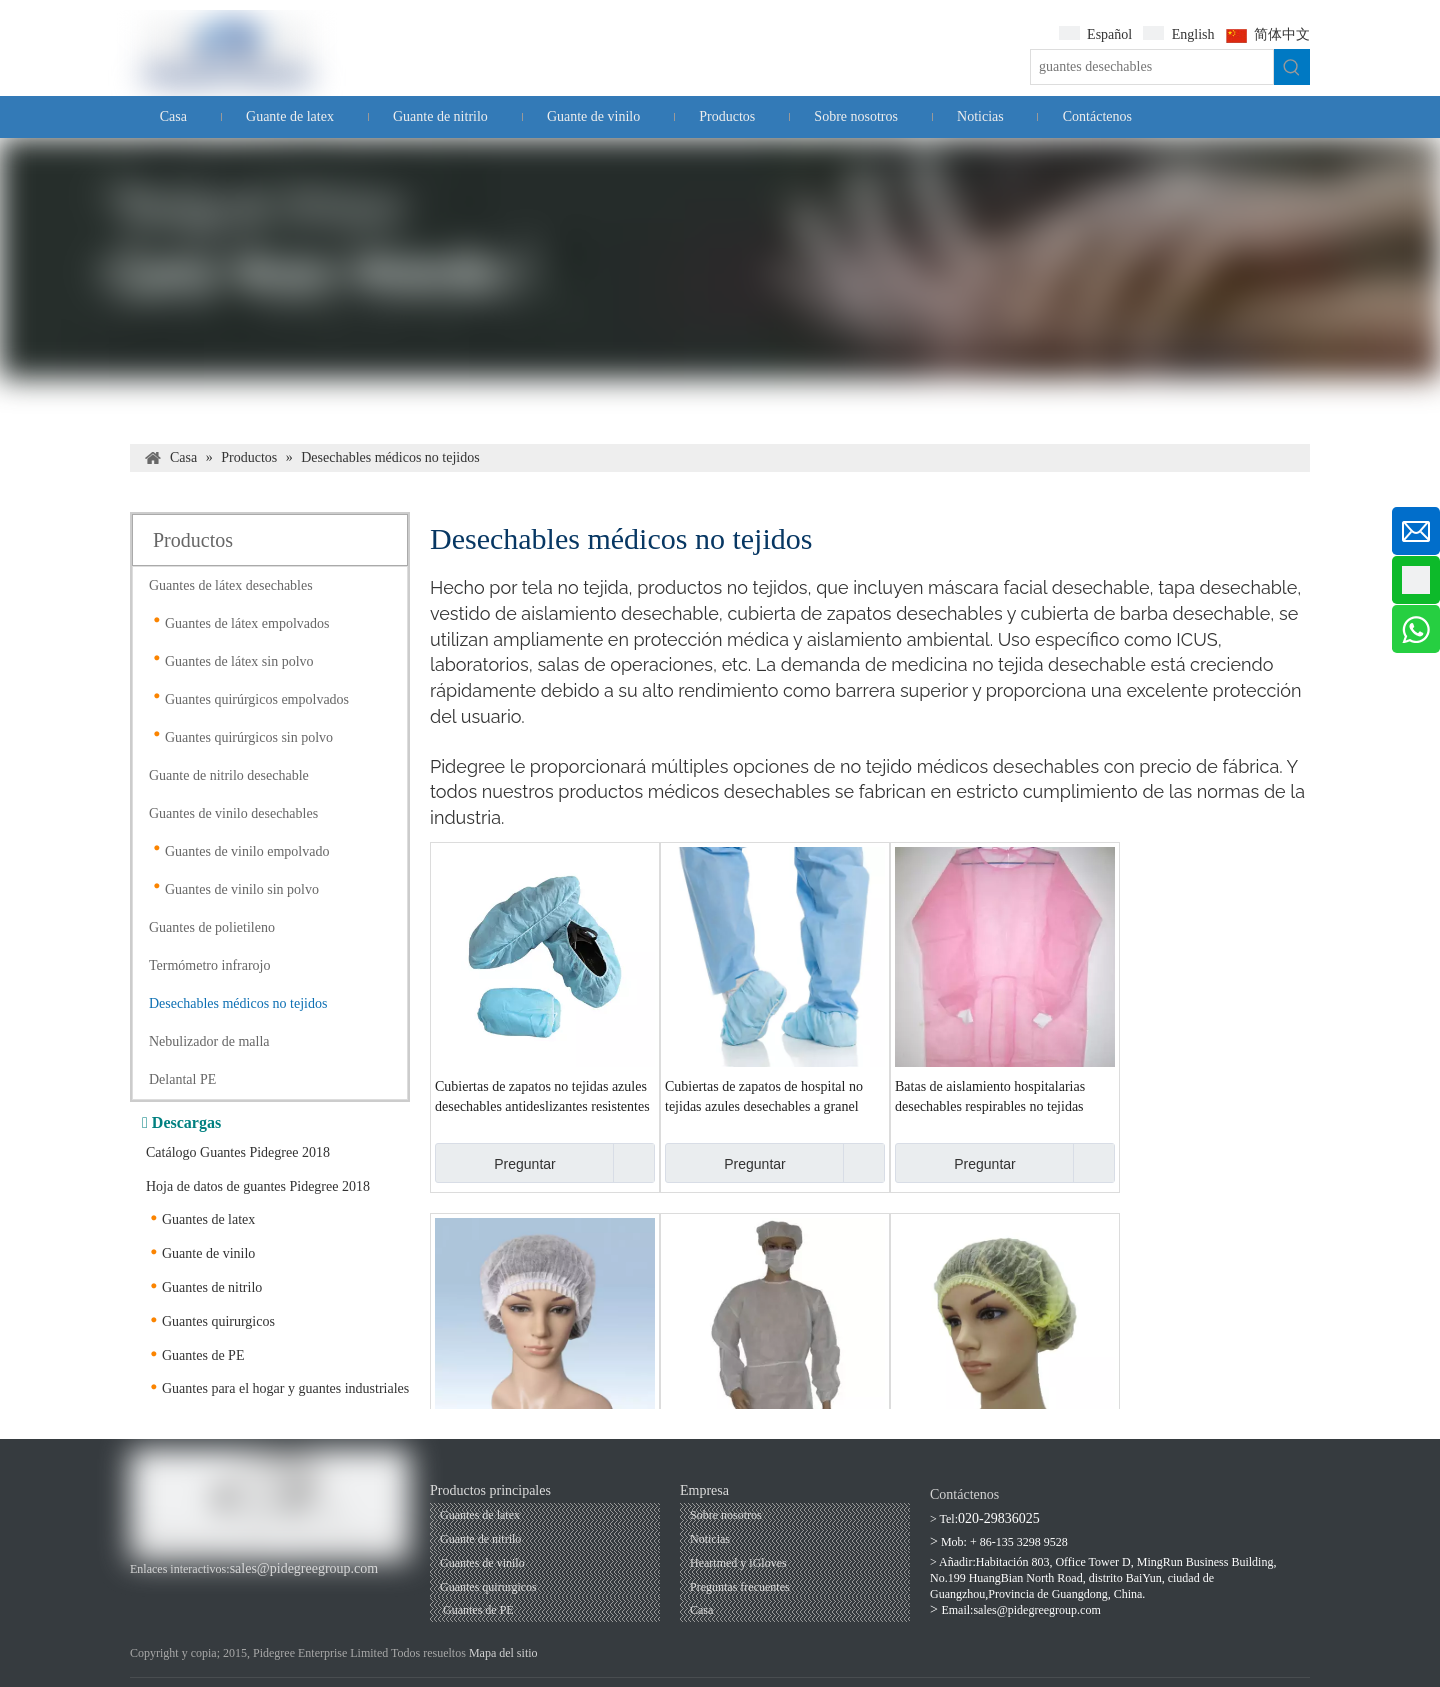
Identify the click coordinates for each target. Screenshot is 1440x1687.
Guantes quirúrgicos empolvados (257, 699)
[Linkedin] (209, 1589)
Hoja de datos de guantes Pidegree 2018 (258, 1186)
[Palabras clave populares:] (1292, 67)
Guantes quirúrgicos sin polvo (249, 737)
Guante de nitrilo (480, 1539)
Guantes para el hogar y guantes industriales (285, 1388)
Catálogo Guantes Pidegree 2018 (238, 1152)
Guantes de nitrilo (212, 1287)
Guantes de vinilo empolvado (247, 851)
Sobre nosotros (726, 1515)
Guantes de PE (203, 1355)
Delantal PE (182, 1079)
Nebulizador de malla (209, 1041)
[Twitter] (243, 1589)
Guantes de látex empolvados (247, 623)
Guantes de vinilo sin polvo (242, 889)
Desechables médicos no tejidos (238, 1003)
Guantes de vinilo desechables (233, 813)
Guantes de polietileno (212, 927)
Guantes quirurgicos (218, 1321)
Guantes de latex (208, 1219)
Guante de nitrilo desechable (229, 775)
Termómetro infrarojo (209, 965)
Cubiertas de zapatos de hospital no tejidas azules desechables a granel (764, 1096)
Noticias (710, 1539)
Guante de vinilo (208, 1253)
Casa (701, 1610)
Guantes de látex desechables (231, 585)
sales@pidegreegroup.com (304, 1568)
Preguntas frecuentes (740, 1587)
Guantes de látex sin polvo (239, 661)
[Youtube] (176, 1589)
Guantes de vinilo (482, 1563)
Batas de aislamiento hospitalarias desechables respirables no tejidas (990, 1096)
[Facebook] (142, 1589)
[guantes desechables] (1152, 67)
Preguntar (495, 1163)
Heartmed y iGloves (738, 1563)
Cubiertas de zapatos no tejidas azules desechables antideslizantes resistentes (542, 1096)
